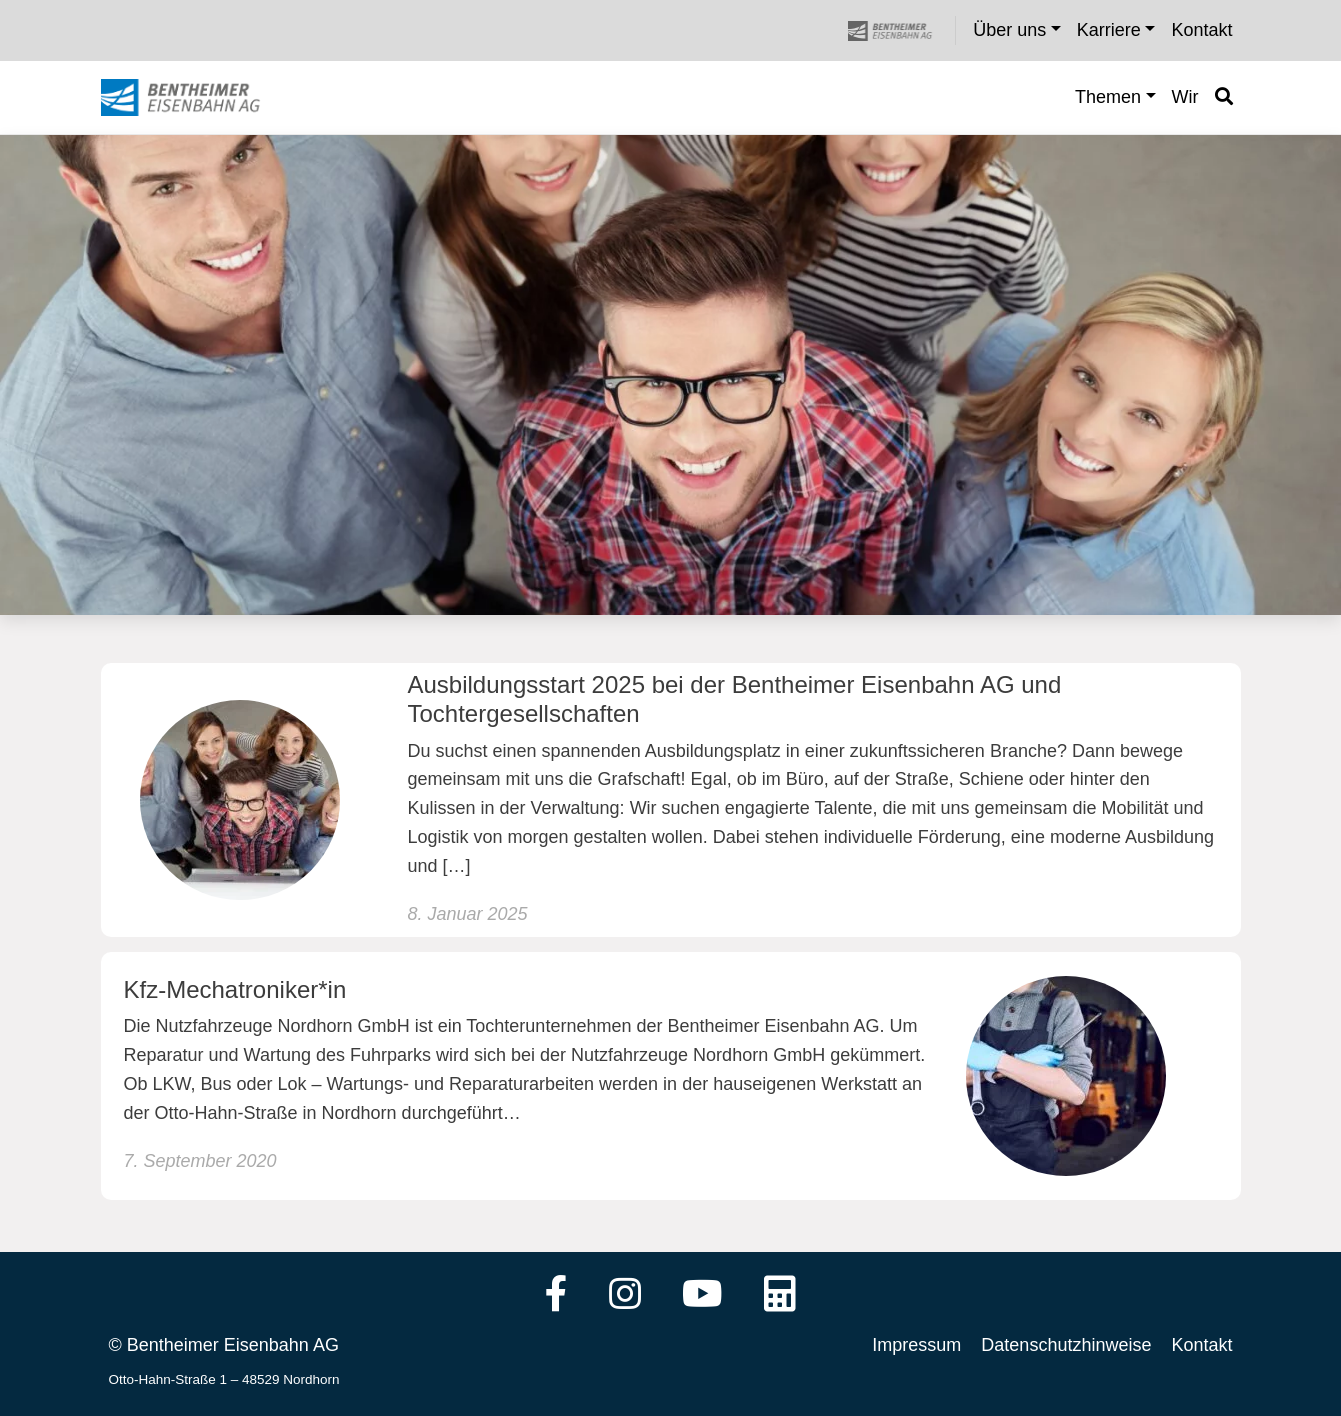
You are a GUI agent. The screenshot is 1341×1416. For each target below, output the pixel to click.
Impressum (916, 1345)
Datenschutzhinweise (1066, 1345)
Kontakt (1201, 1345)
